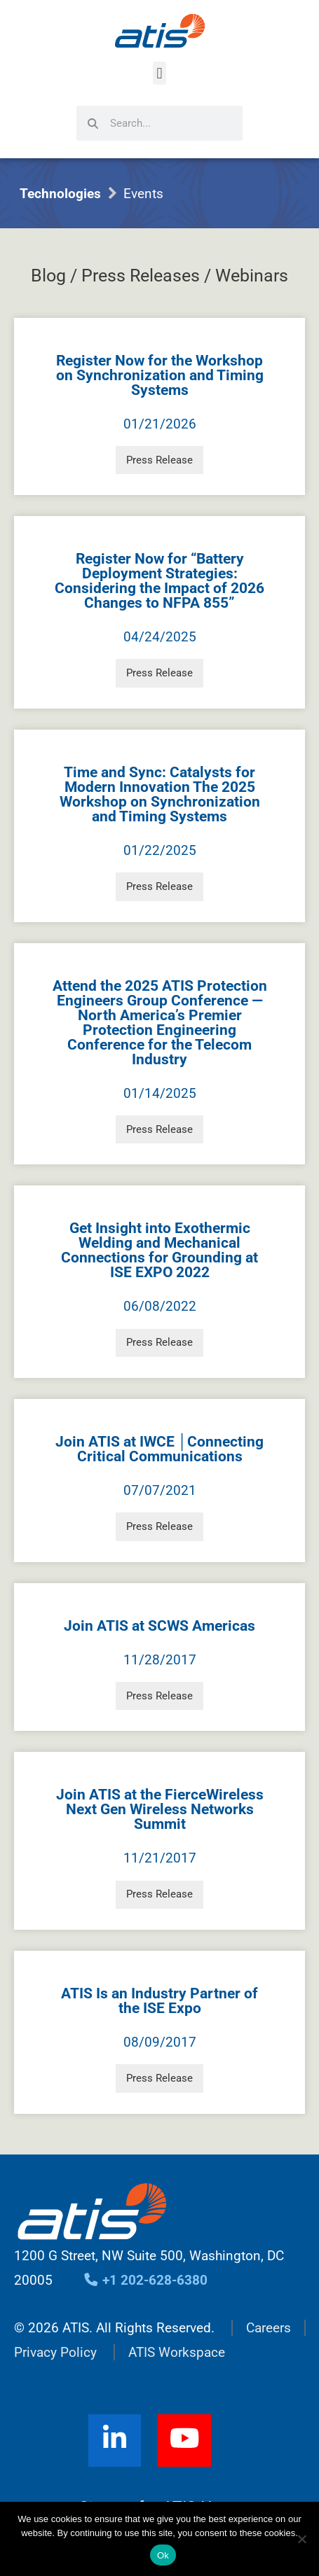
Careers (268, 2328)
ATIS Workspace (176, 2352)
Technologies (60, 194)
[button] (159, 73)
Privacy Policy (55, 2352)
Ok (163, 2555)
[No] (301, 2539)
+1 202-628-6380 (145, 2280)
